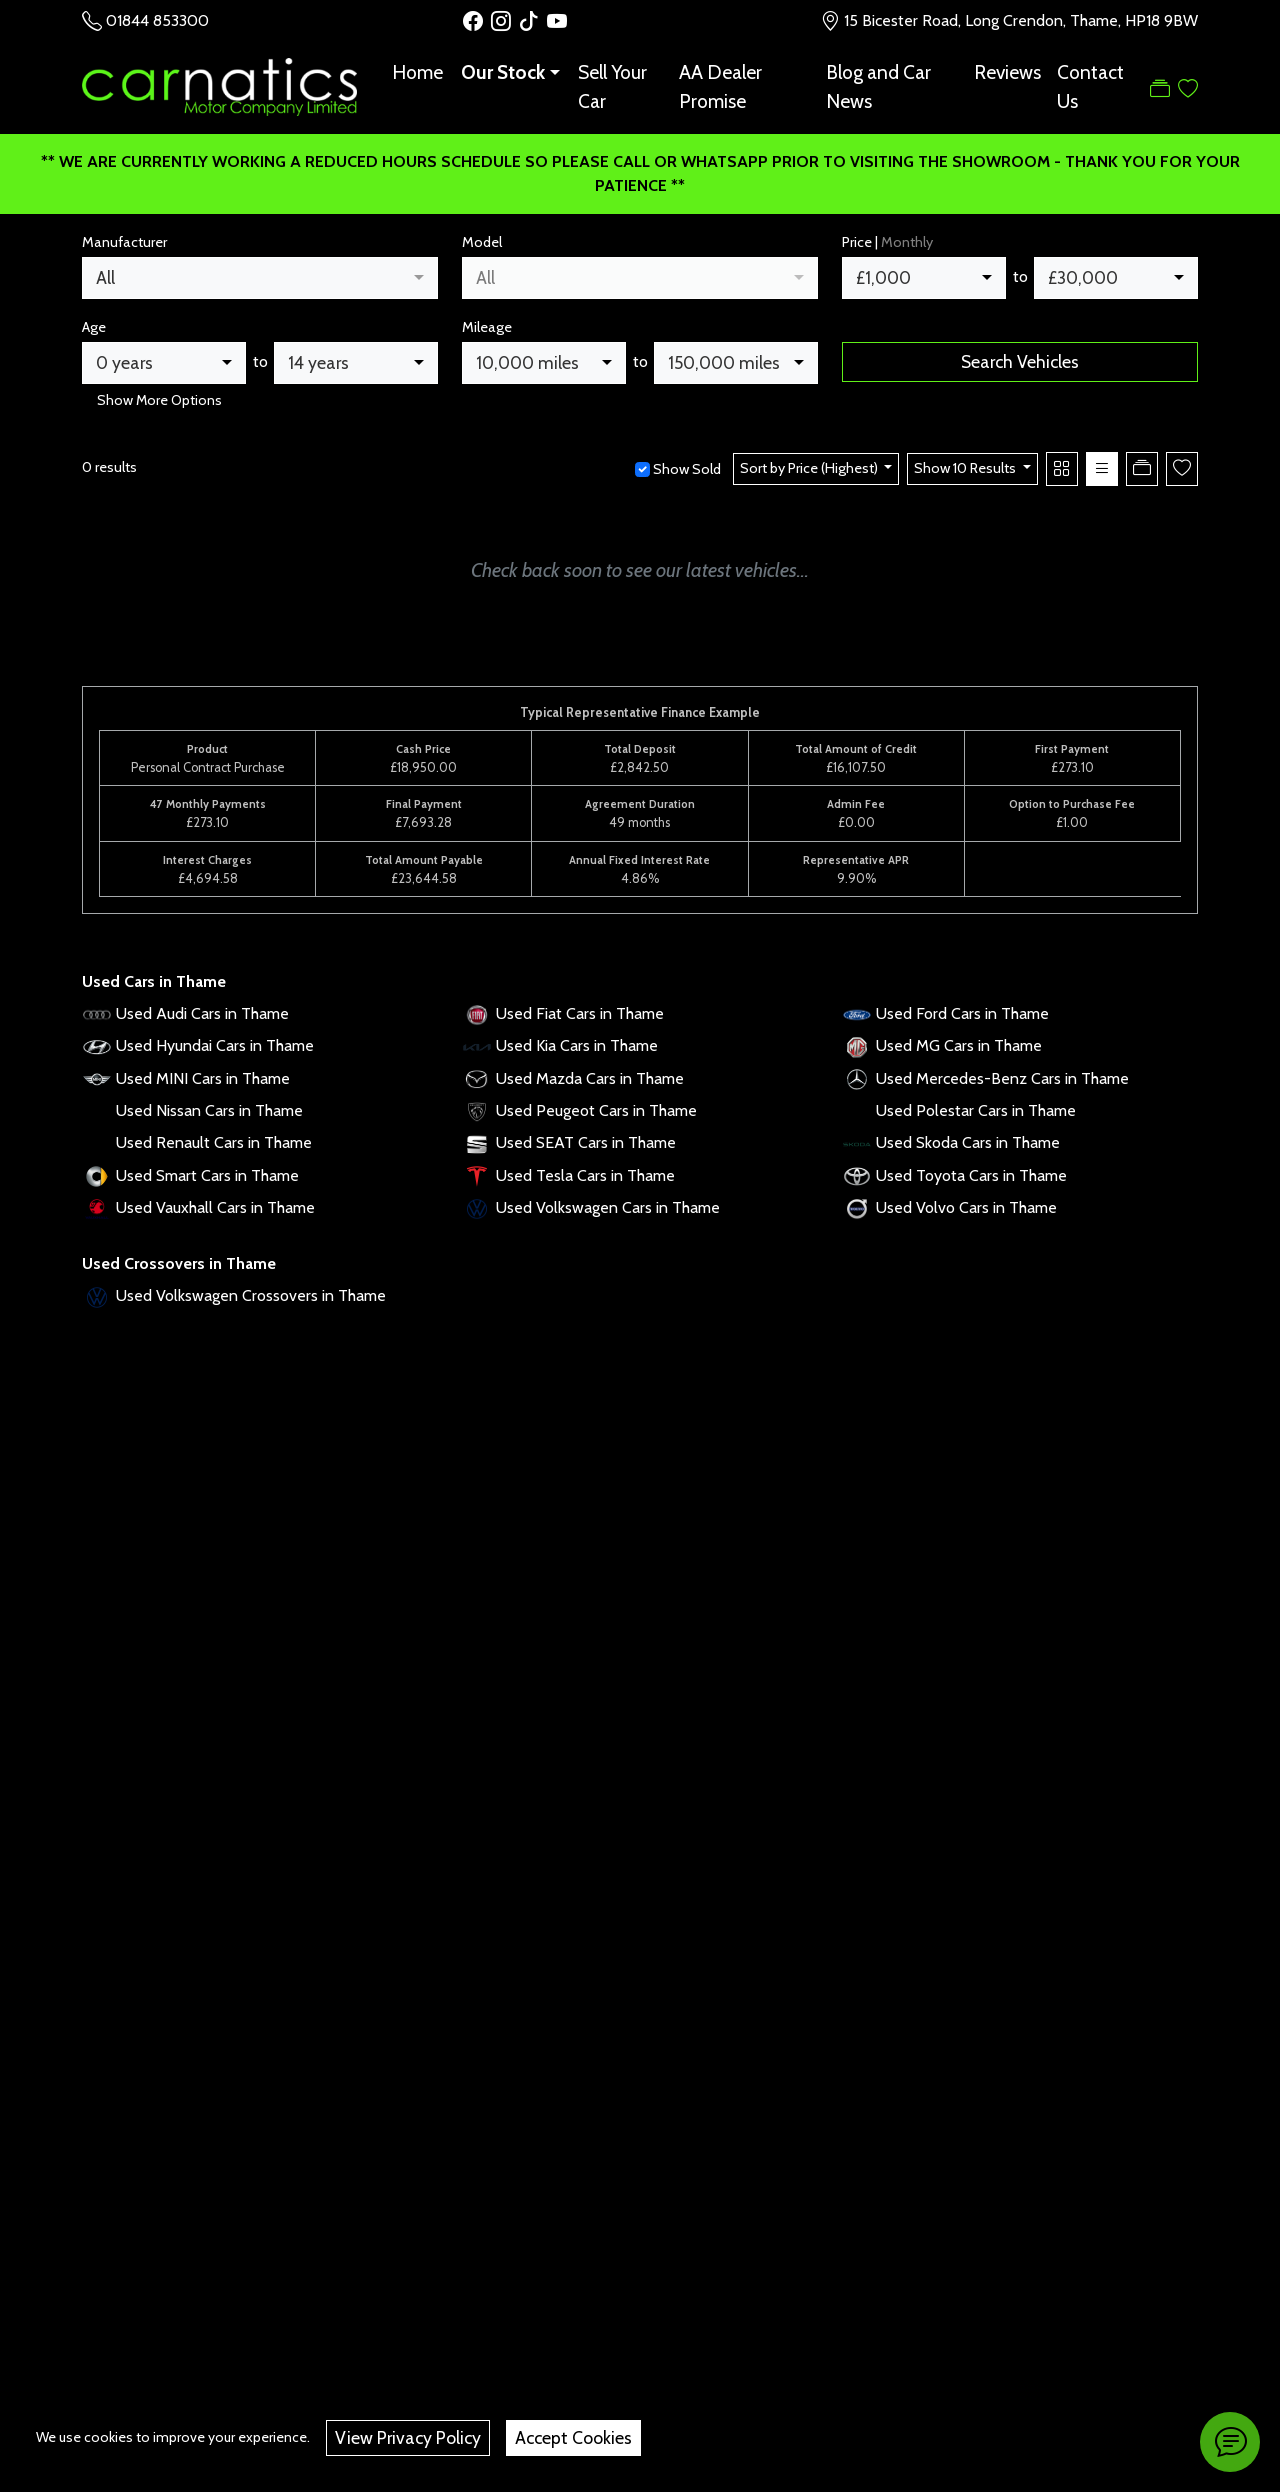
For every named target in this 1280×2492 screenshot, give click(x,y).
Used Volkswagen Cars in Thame (608, 1207)
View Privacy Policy (408, 2437)
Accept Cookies (573, 2437)
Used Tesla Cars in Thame (585, 1175)
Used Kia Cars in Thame (577, 1045)
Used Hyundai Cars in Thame (215, 1045)
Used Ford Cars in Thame (962, 1013)
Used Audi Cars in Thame (202, 1013)
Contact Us (1090, 86)
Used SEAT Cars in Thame (586, 1142)
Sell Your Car (612, 86)
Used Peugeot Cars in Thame (596, 1110)
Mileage (487, 327)
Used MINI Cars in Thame (203, 1078)
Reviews (1007, 72)
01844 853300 (157, 20)
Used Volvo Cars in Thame (966, 1207)
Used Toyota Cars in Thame (971, 1175)
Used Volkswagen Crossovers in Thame (251, 1295)
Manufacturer (124, 242)
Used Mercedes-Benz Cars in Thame (1002, 1078)
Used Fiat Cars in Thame (580, 1013)
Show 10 (966, 468)
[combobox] (260, 278)
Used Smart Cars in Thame (207, 1175)
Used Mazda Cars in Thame (590, 1078)
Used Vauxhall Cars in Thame (215, 1207)
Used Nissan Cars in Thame (209, 1110)
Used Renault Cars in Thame (214, 1142)
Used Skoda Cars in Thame (968, 1142)
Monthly (907, 242)
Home (417, 72)
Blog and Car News (878, 86)
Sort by (810, 468)
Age (94, 327)
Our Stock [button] (503, 72)
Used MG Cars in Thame (959, 1045)
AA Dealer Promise (720, 86)
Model (482, 242)
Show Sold (685, 469)
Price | (887, 242)
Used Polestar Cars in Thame (976, 1110)
